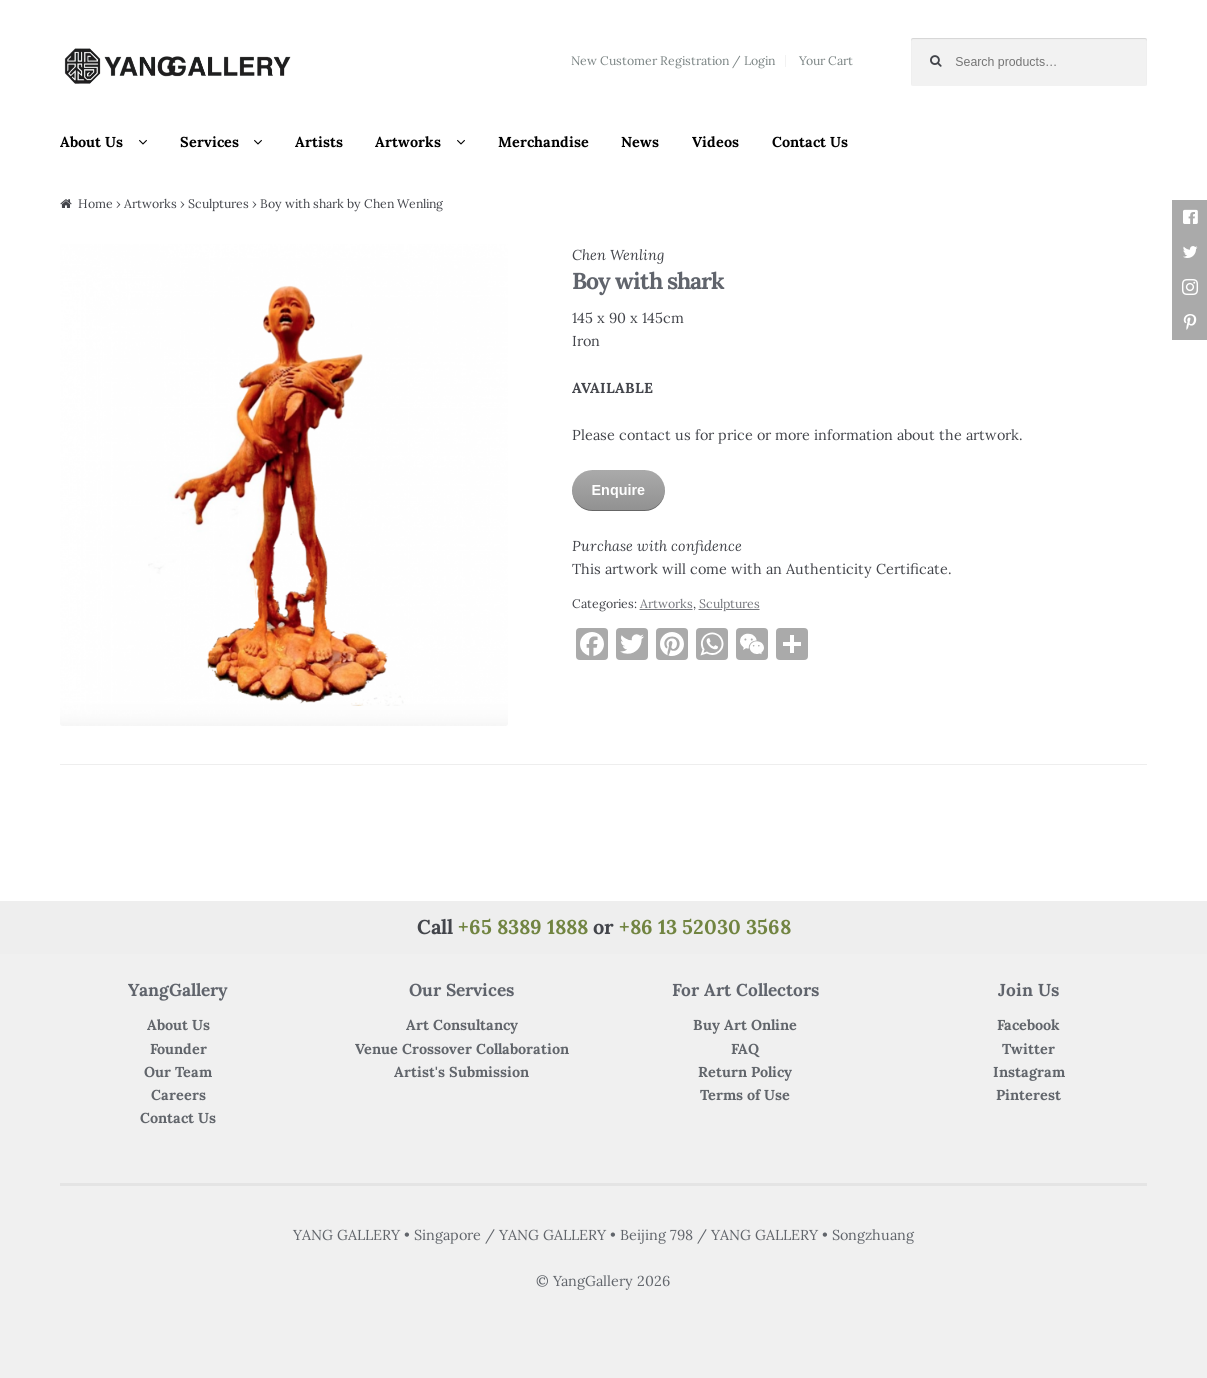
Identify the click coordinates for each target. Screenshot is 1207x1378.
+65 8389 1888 (523, 926)
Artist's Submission (461, 1072)
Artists (319, 142)
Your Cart (826, 60)
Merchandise (543, 142)
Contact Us (810, 142)
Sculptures (218, 203)
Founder (178, 1049)
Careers (178, 1095)
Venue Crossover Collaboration (462, 1049)
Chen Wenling (618, 255)
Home (95, 203)
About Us (91, 142)
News (640, 142)
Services (209, 142)
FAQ (745, 1049)
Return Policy (745, 1072)
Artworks (408, 142)
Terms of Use (745, 1095)
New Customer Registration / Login (673, 60)
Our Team (178, 1072)
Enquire (619, 490)
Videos (715, 142)
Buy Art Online (745, 1025)
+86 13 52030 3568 (705, 926)
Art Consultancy (462, 1025)
